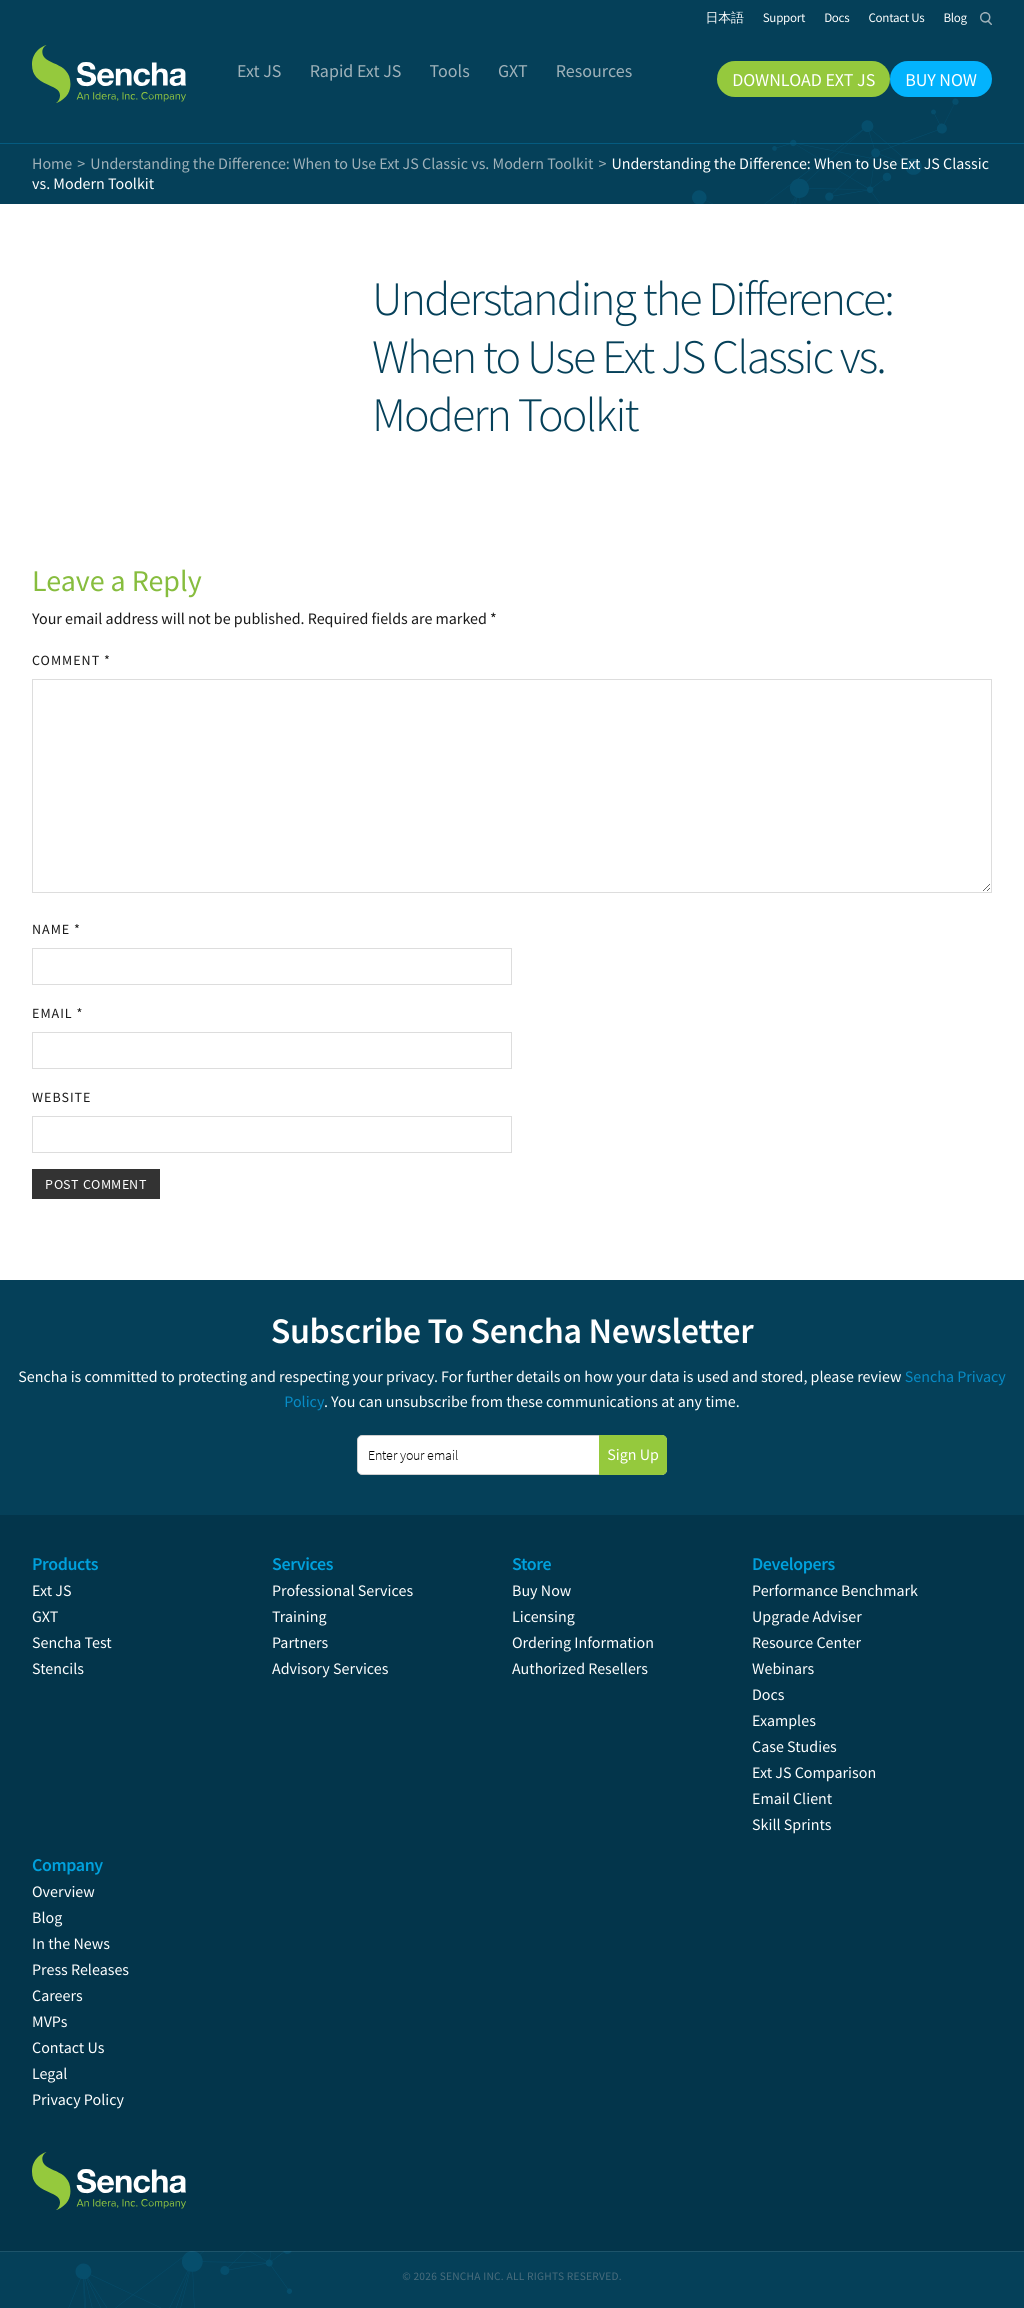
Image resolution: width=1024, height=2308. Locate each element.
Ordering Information (583, 1643)
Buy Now (541, 1591)
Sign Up (633, 1455)
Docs (768, 1695)
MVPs (49, 2022)
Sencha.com (134, 64)
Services (302, 1563)
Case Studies (794, 1747)
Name (56, 929)
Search (986, 18)
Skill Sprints (791, 1825)
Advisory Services (330, 1669)
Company (67, 1864)
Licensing (543, 1617)
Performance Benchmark (835, 1591)
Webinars (783, 1669)
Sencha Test (72, 1643)
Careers (57, 1996)
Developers (793, 1563)
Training (299, 1617)
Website (61, 1097)
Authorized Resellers (580, 1669)
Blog (47, 1918)
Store (531, 1563)
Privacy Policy (78, 2100)
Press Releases (80, 1970)
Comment (71, 660)
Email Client (792, 1799)
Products (65, 1563)
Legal (49, 2074)
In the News (71, 1944)
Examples (784, 1721)
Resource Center (806, 1643)
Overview (63, 1892)
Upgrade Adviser (807, 1617)
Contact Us (68, 2048)
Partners (300, 1643)
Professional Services (342, 1591)
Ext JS (52, 1591)
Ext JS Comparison (814, 1773)
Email (57, 1013)
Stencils (58, 1669)
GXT (45, 1617)
